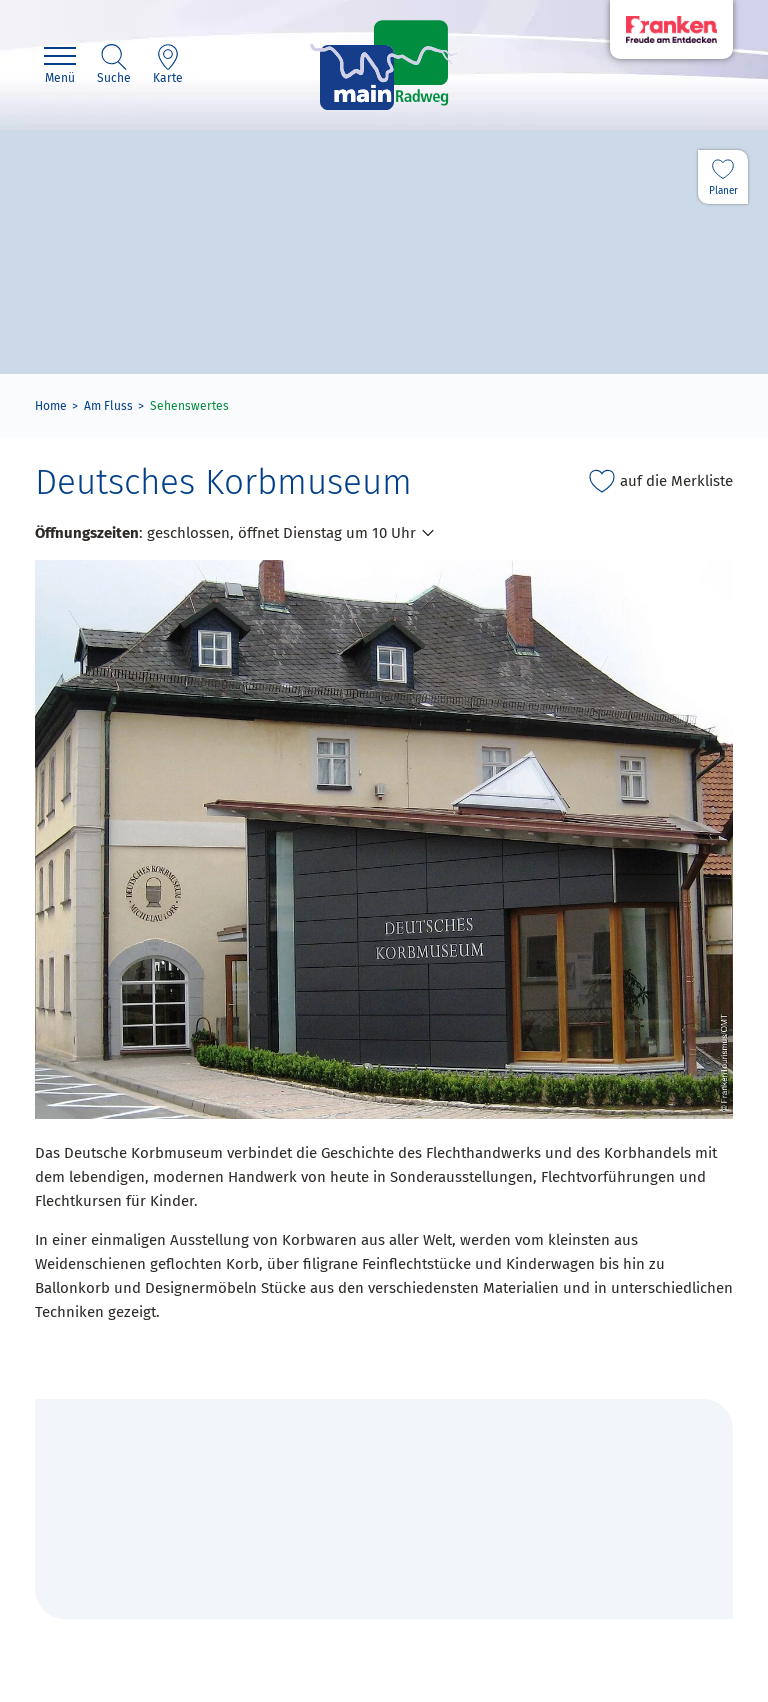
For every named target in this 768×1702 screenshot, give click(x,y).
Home (51, 406)
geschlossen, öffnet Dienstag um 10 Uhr (281, 533)
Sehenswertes (189, 406)
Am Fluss (108, 406)
